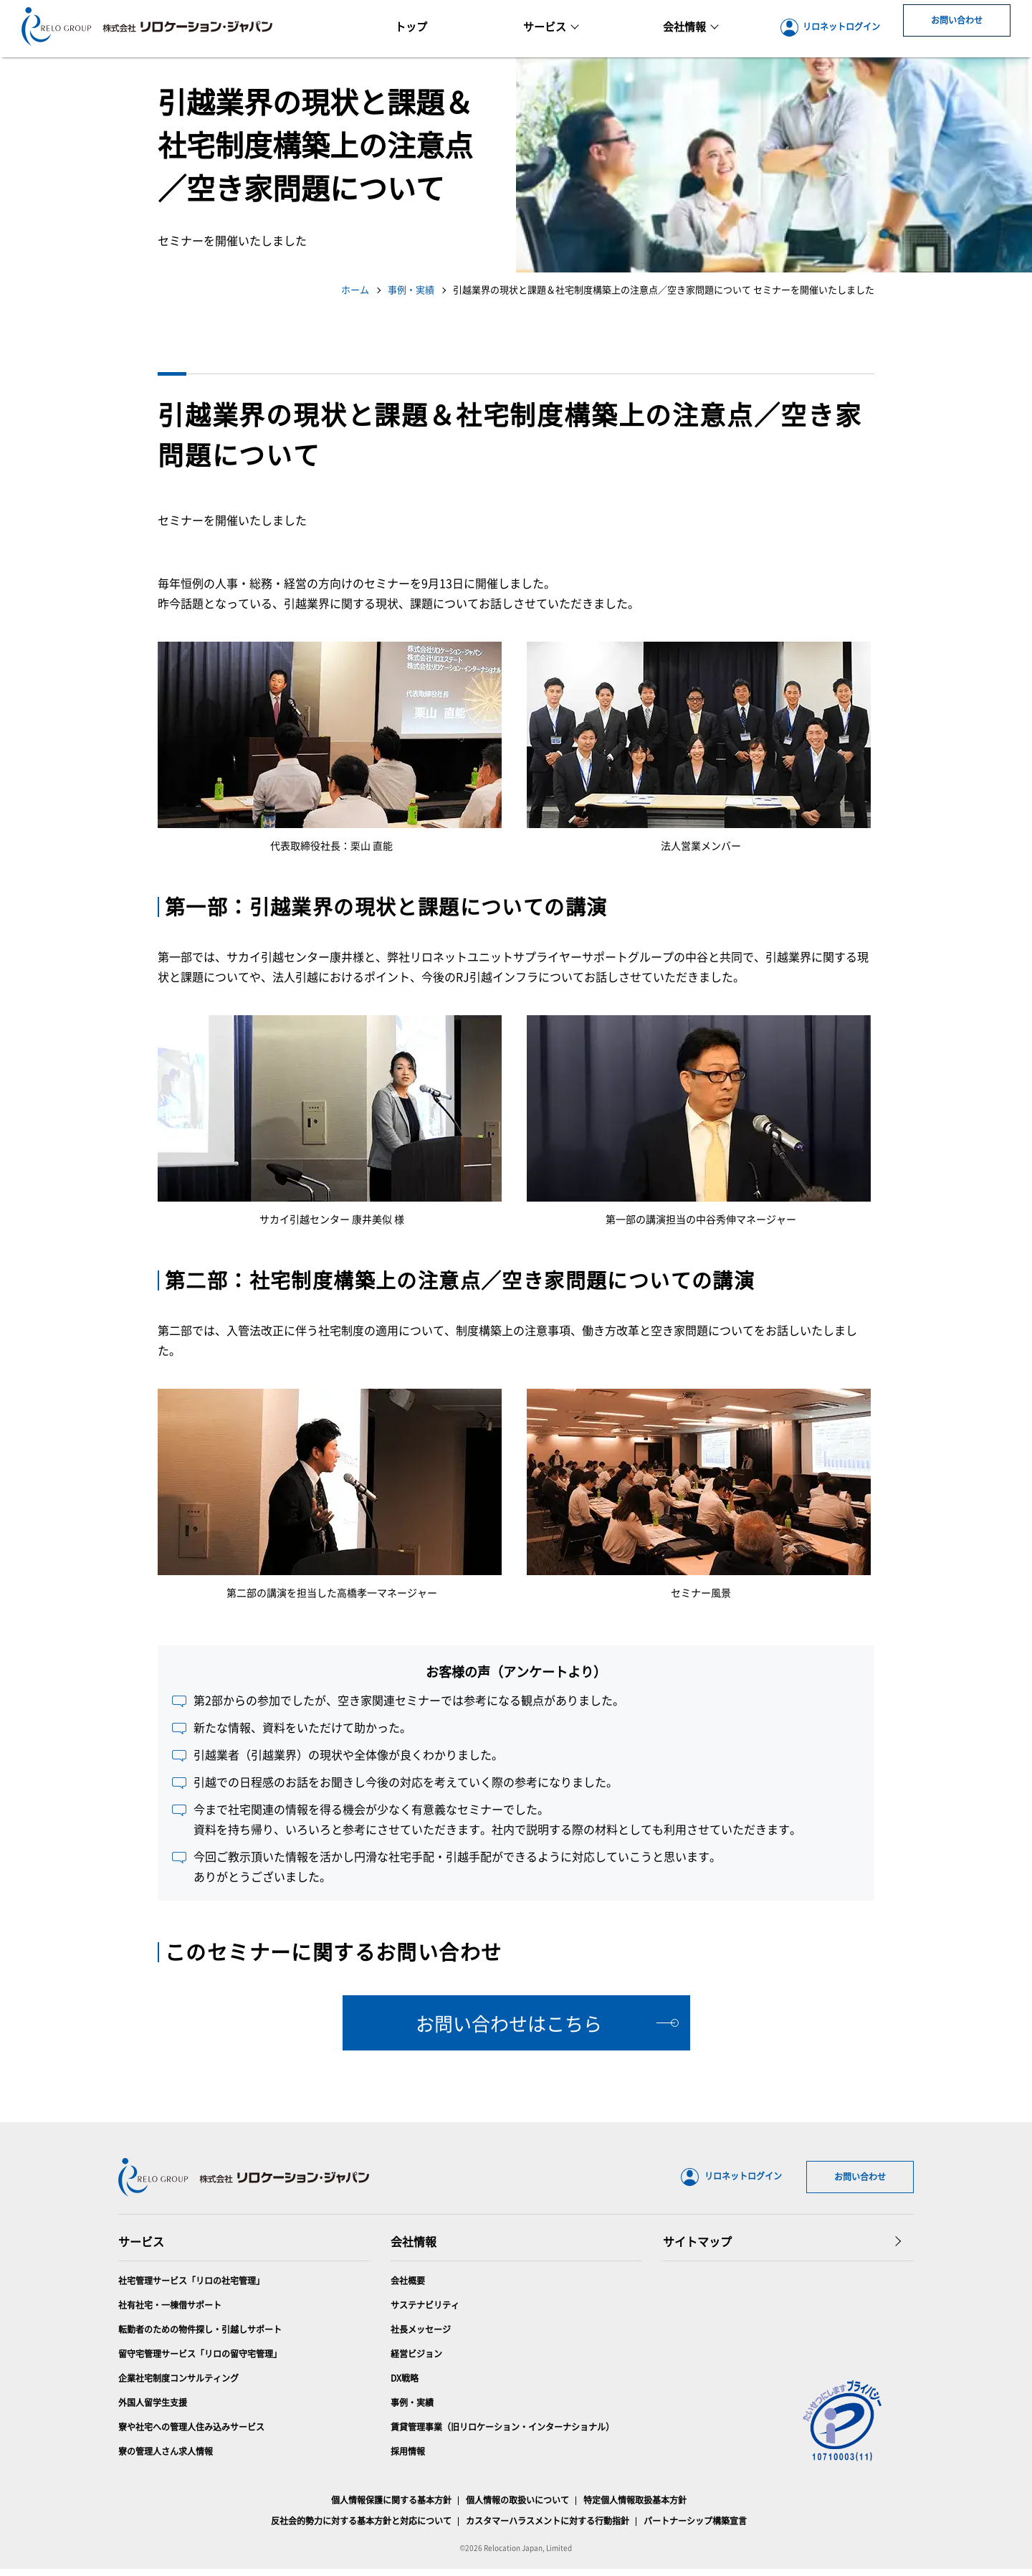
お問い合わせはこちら (509, 2023)
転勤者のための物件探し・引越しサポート (200, 2336)
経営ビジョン (416, 2360)
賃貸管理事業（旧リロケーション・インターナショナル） (502, 2434)
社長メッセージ (421, 2336)
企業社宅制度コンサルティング (178, 2385)
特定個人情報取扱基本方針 (635, 2507)
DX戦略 (405, 2385)
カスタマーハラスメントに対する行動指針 (547, 2528)
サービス (551, 26)
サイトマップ (697, 2248)
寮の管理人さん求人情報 (165, 2458)
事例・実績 (411, 289)
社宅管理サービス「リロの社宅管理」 (191, 2287)
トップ (411, 26)
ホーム (355, 289)
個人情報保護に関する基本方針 (391, 2507)
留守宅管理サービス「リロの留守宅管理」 (200, 2360)
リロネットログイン (830, 28)
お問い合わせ (957, 28)
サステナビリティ (425, 2312)
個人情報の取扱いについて (517, 2507)
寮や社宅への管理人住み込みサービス (191, 2434)
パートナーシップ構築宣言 (695, 2528)
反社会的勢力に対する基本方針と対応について (361, 2528)
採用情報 (408, 2458)
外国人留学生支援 (152, 2409)
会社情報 (413, 2248)
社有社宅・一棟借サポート (169, 2312)
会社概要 (408, 2287)
